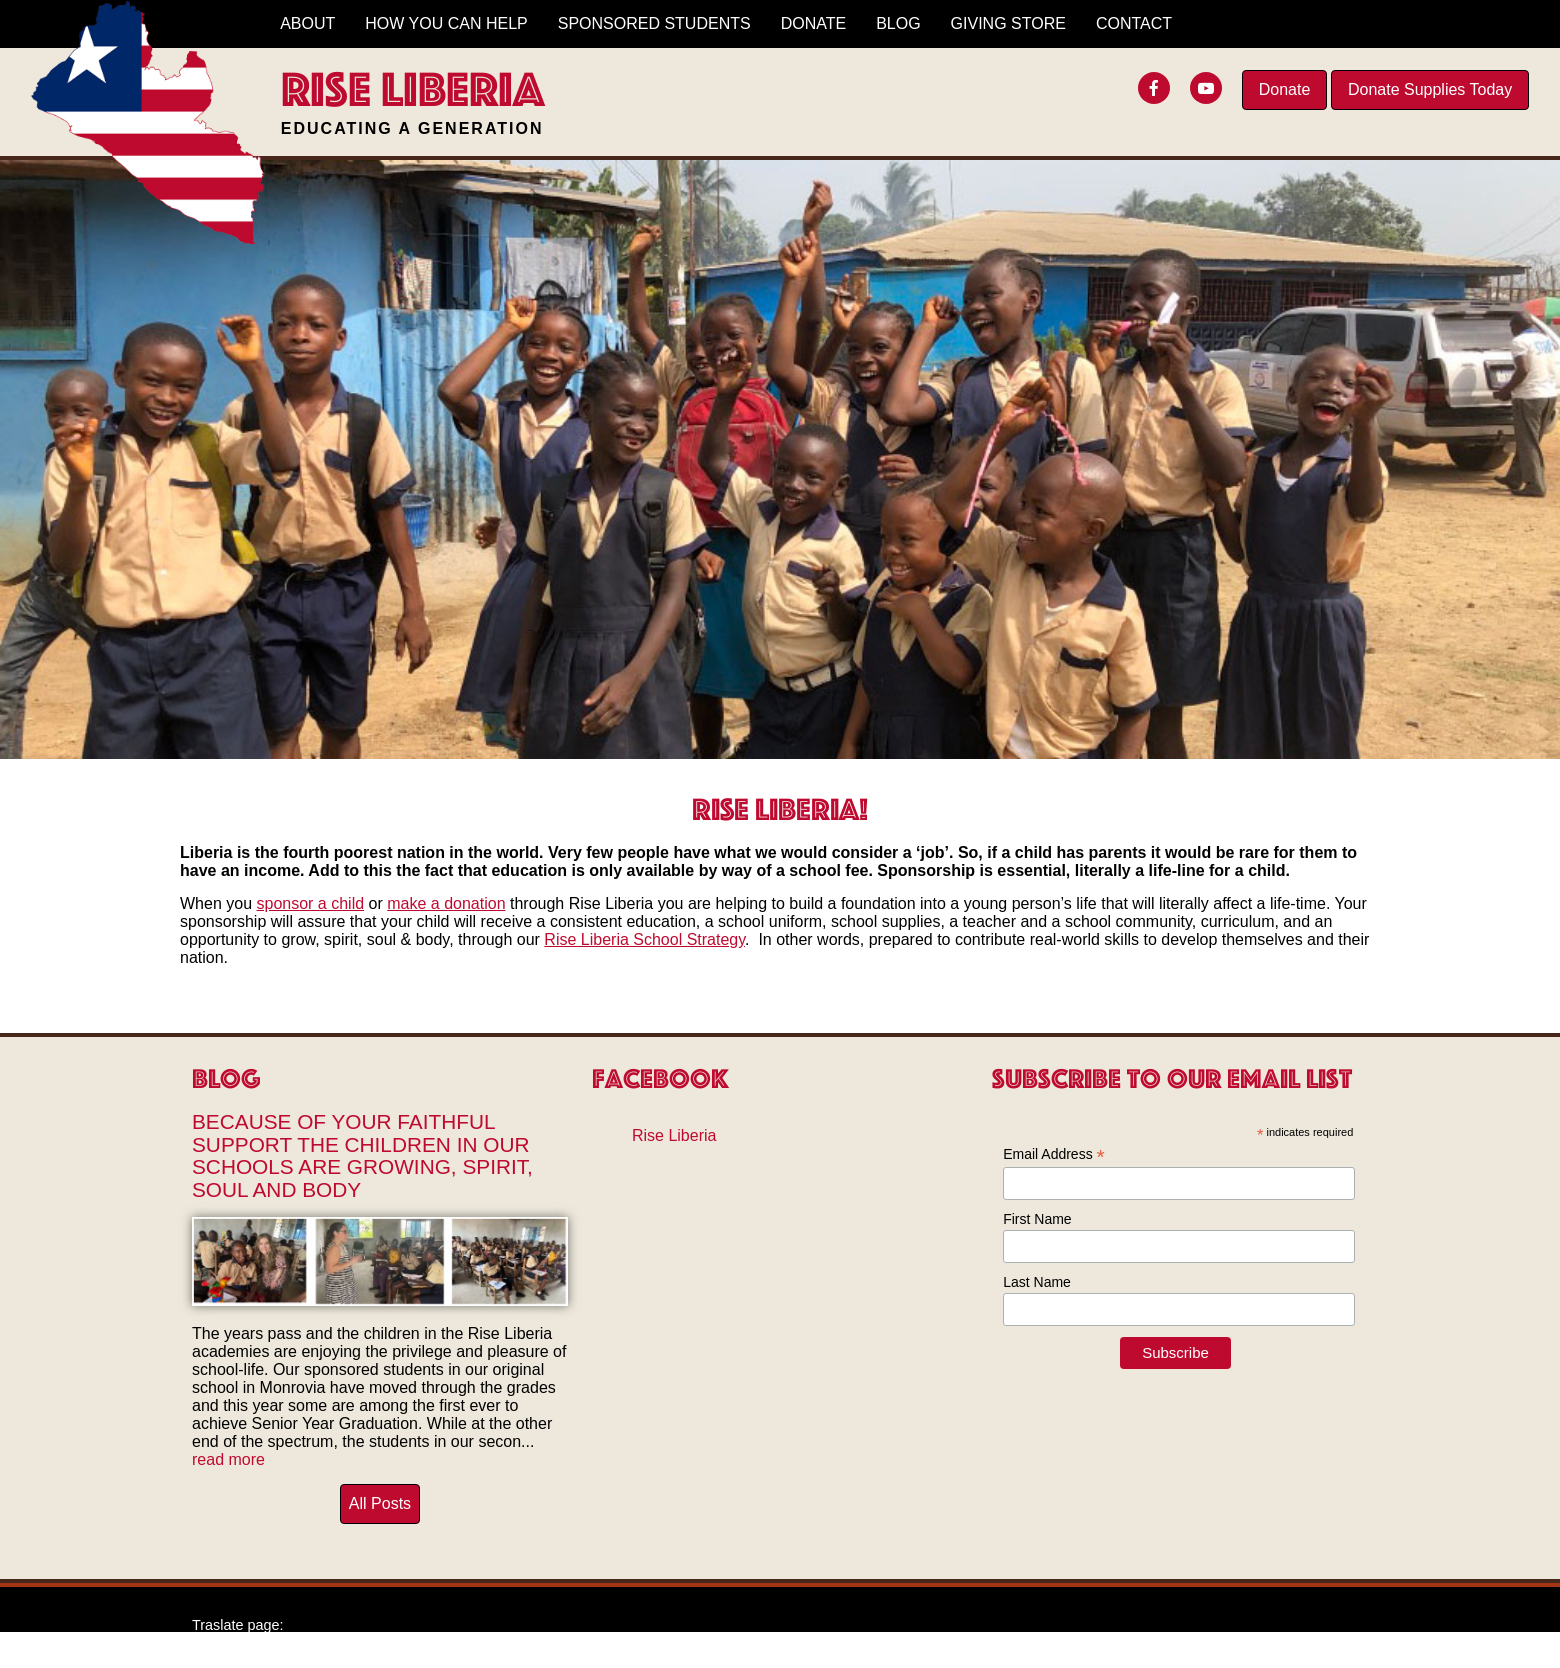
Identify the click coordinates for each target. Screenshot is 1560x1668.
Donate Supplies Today (1430, 89)
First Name (1037, 1219)
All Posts (380, 1503)
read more (228, 1459)
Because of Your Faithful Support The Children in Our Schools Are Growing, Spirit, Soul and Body (362, 1156)
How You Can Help (446, 23)
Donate (1285, 89)
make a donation (446, 903)
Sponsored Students (654, 23)
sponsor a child (310, 903)
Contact (1134, 23)
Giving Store (1008, 23)
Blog (898, 23)
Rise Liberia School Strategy (644, 939)
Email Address (1054, 1154)
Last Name (1037, 1282)
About (307, 23)
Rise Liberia (674, 1135)
